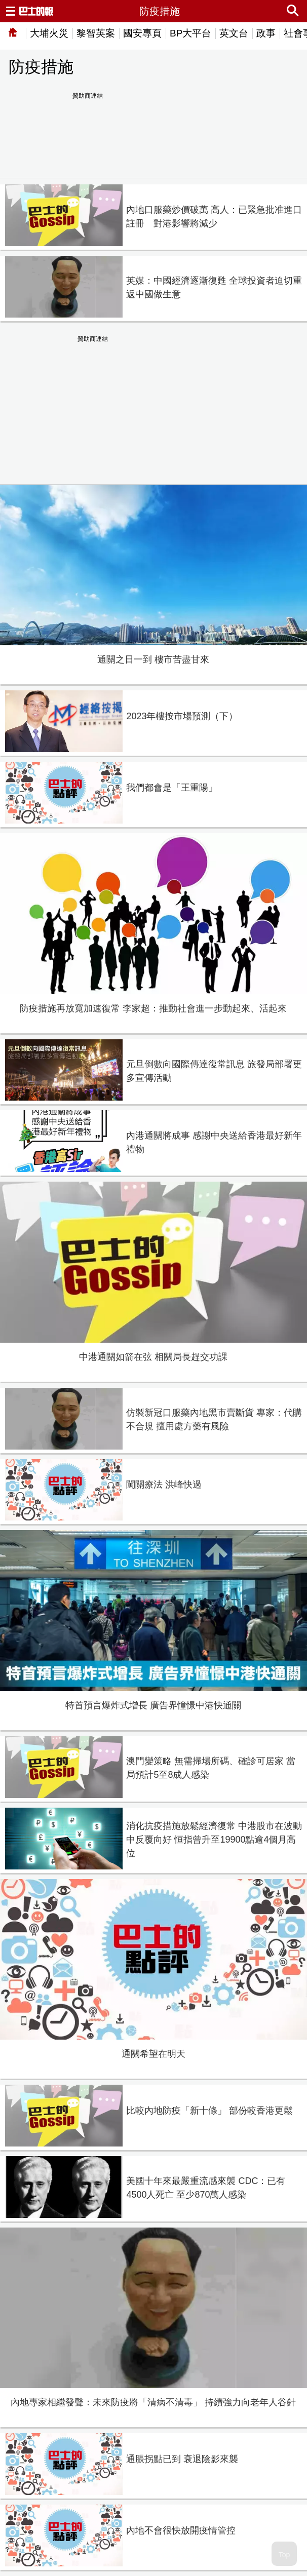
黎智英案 (95, 33)
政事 (266, 33)
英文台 (233, 33)
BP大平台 (190, 33)
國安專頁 (142, 33)
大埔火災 (49, 33)
